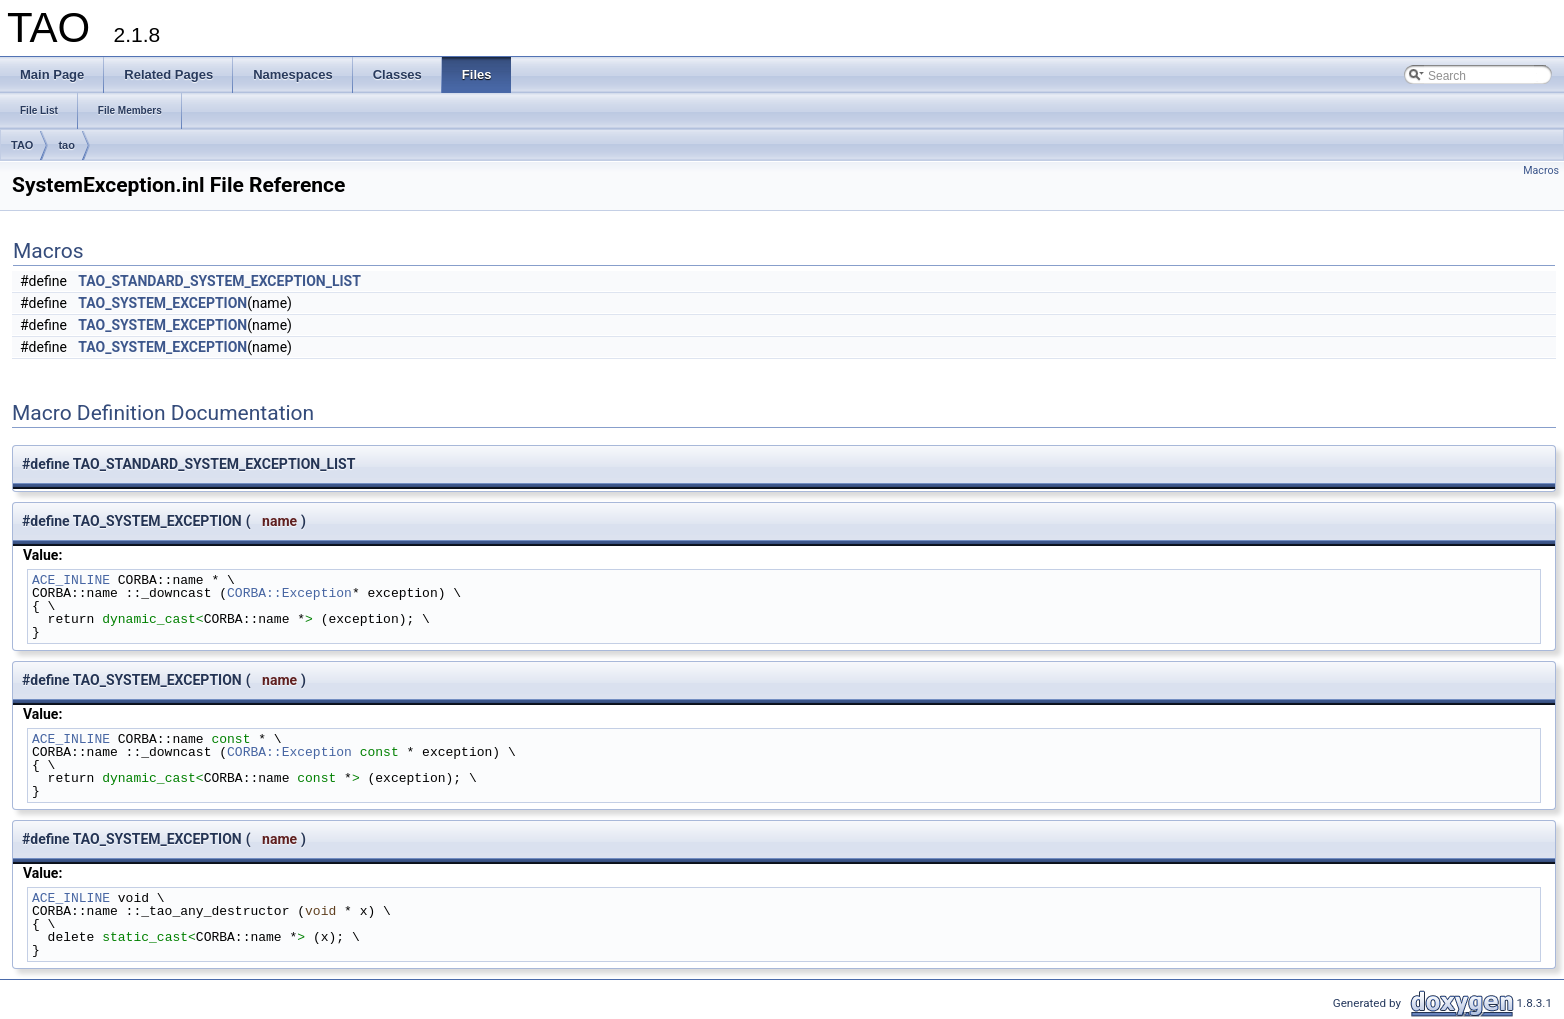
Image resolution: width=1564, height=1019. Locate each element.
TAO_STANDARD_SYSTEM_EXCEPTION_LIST (219, 281)
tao (66, 145)
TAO (22, 145)
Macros (1541, 170)
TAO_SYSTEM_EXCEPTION (162, 303)
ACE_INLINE (71, 580)
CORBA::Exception (289, 593)
